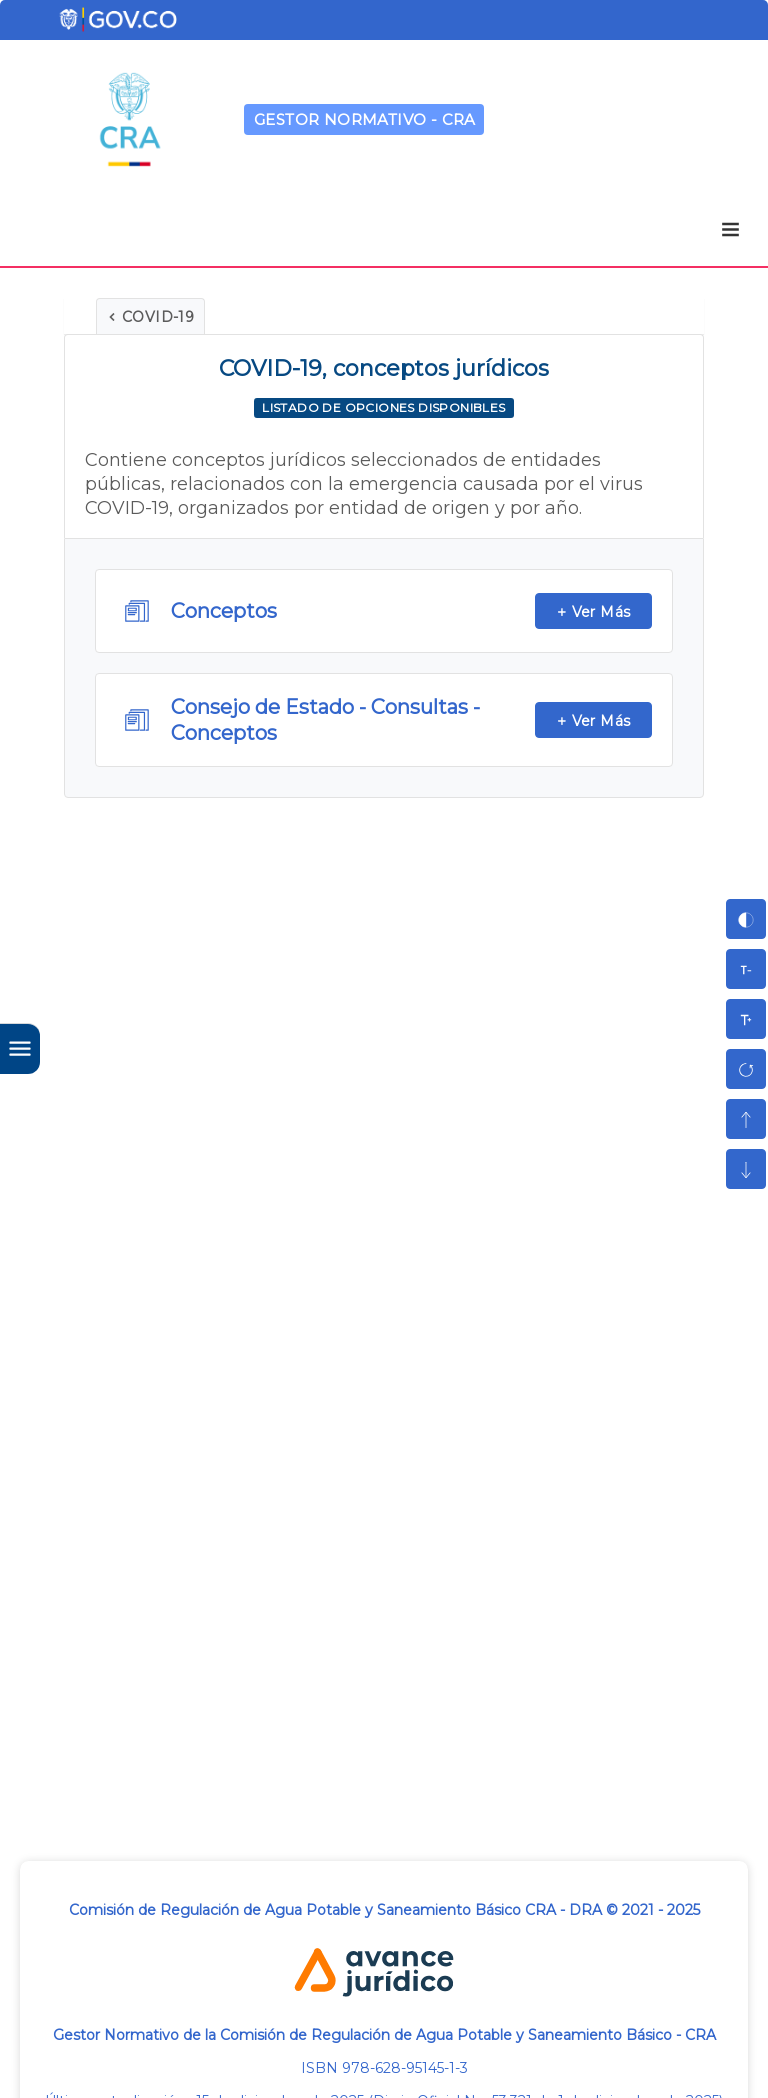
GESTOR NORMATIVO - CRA (365, 119)
